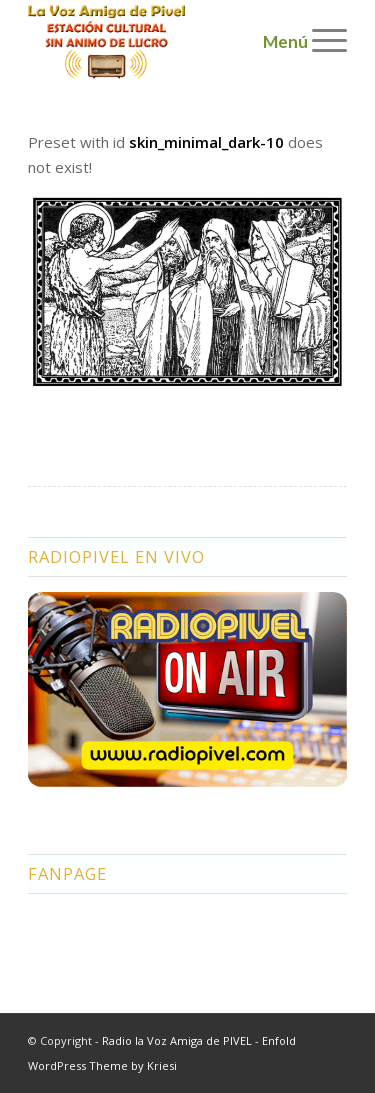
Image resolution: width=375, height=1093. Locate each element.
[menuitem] (319, 40)
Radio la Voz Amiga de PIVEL (177, 1040)
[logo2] (155, 40)
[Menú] (319, 40)
